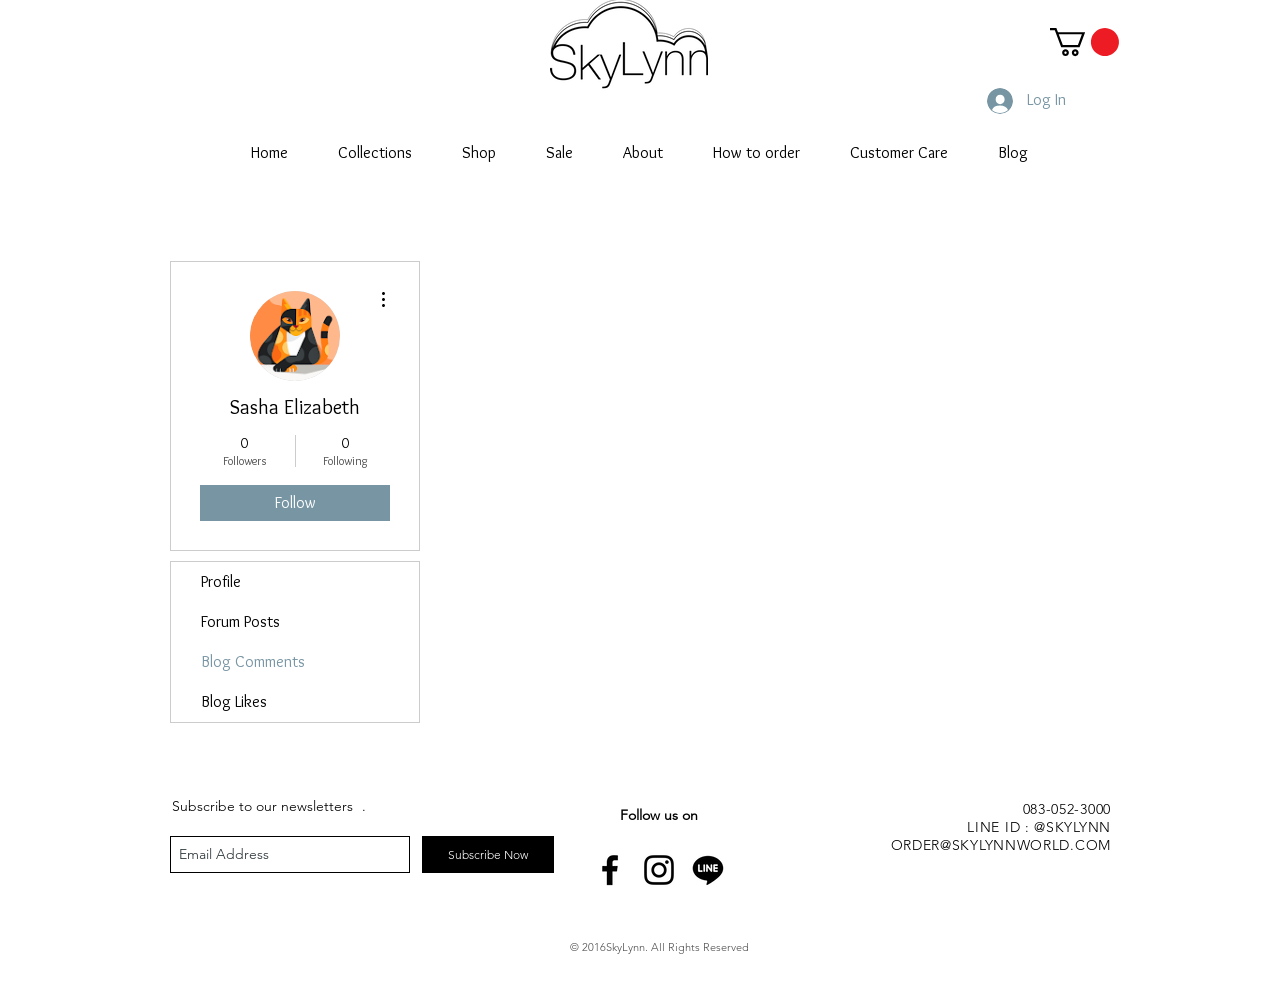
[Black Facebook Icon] (610, 870)
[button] (1084, 42)
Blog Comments (253, 661)
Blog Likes (234, 701)
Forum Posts (240, 621)
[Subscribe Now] (488, 854)
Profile (221, 581)
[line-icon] (708, 870)
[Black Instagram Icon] (659, 870)
